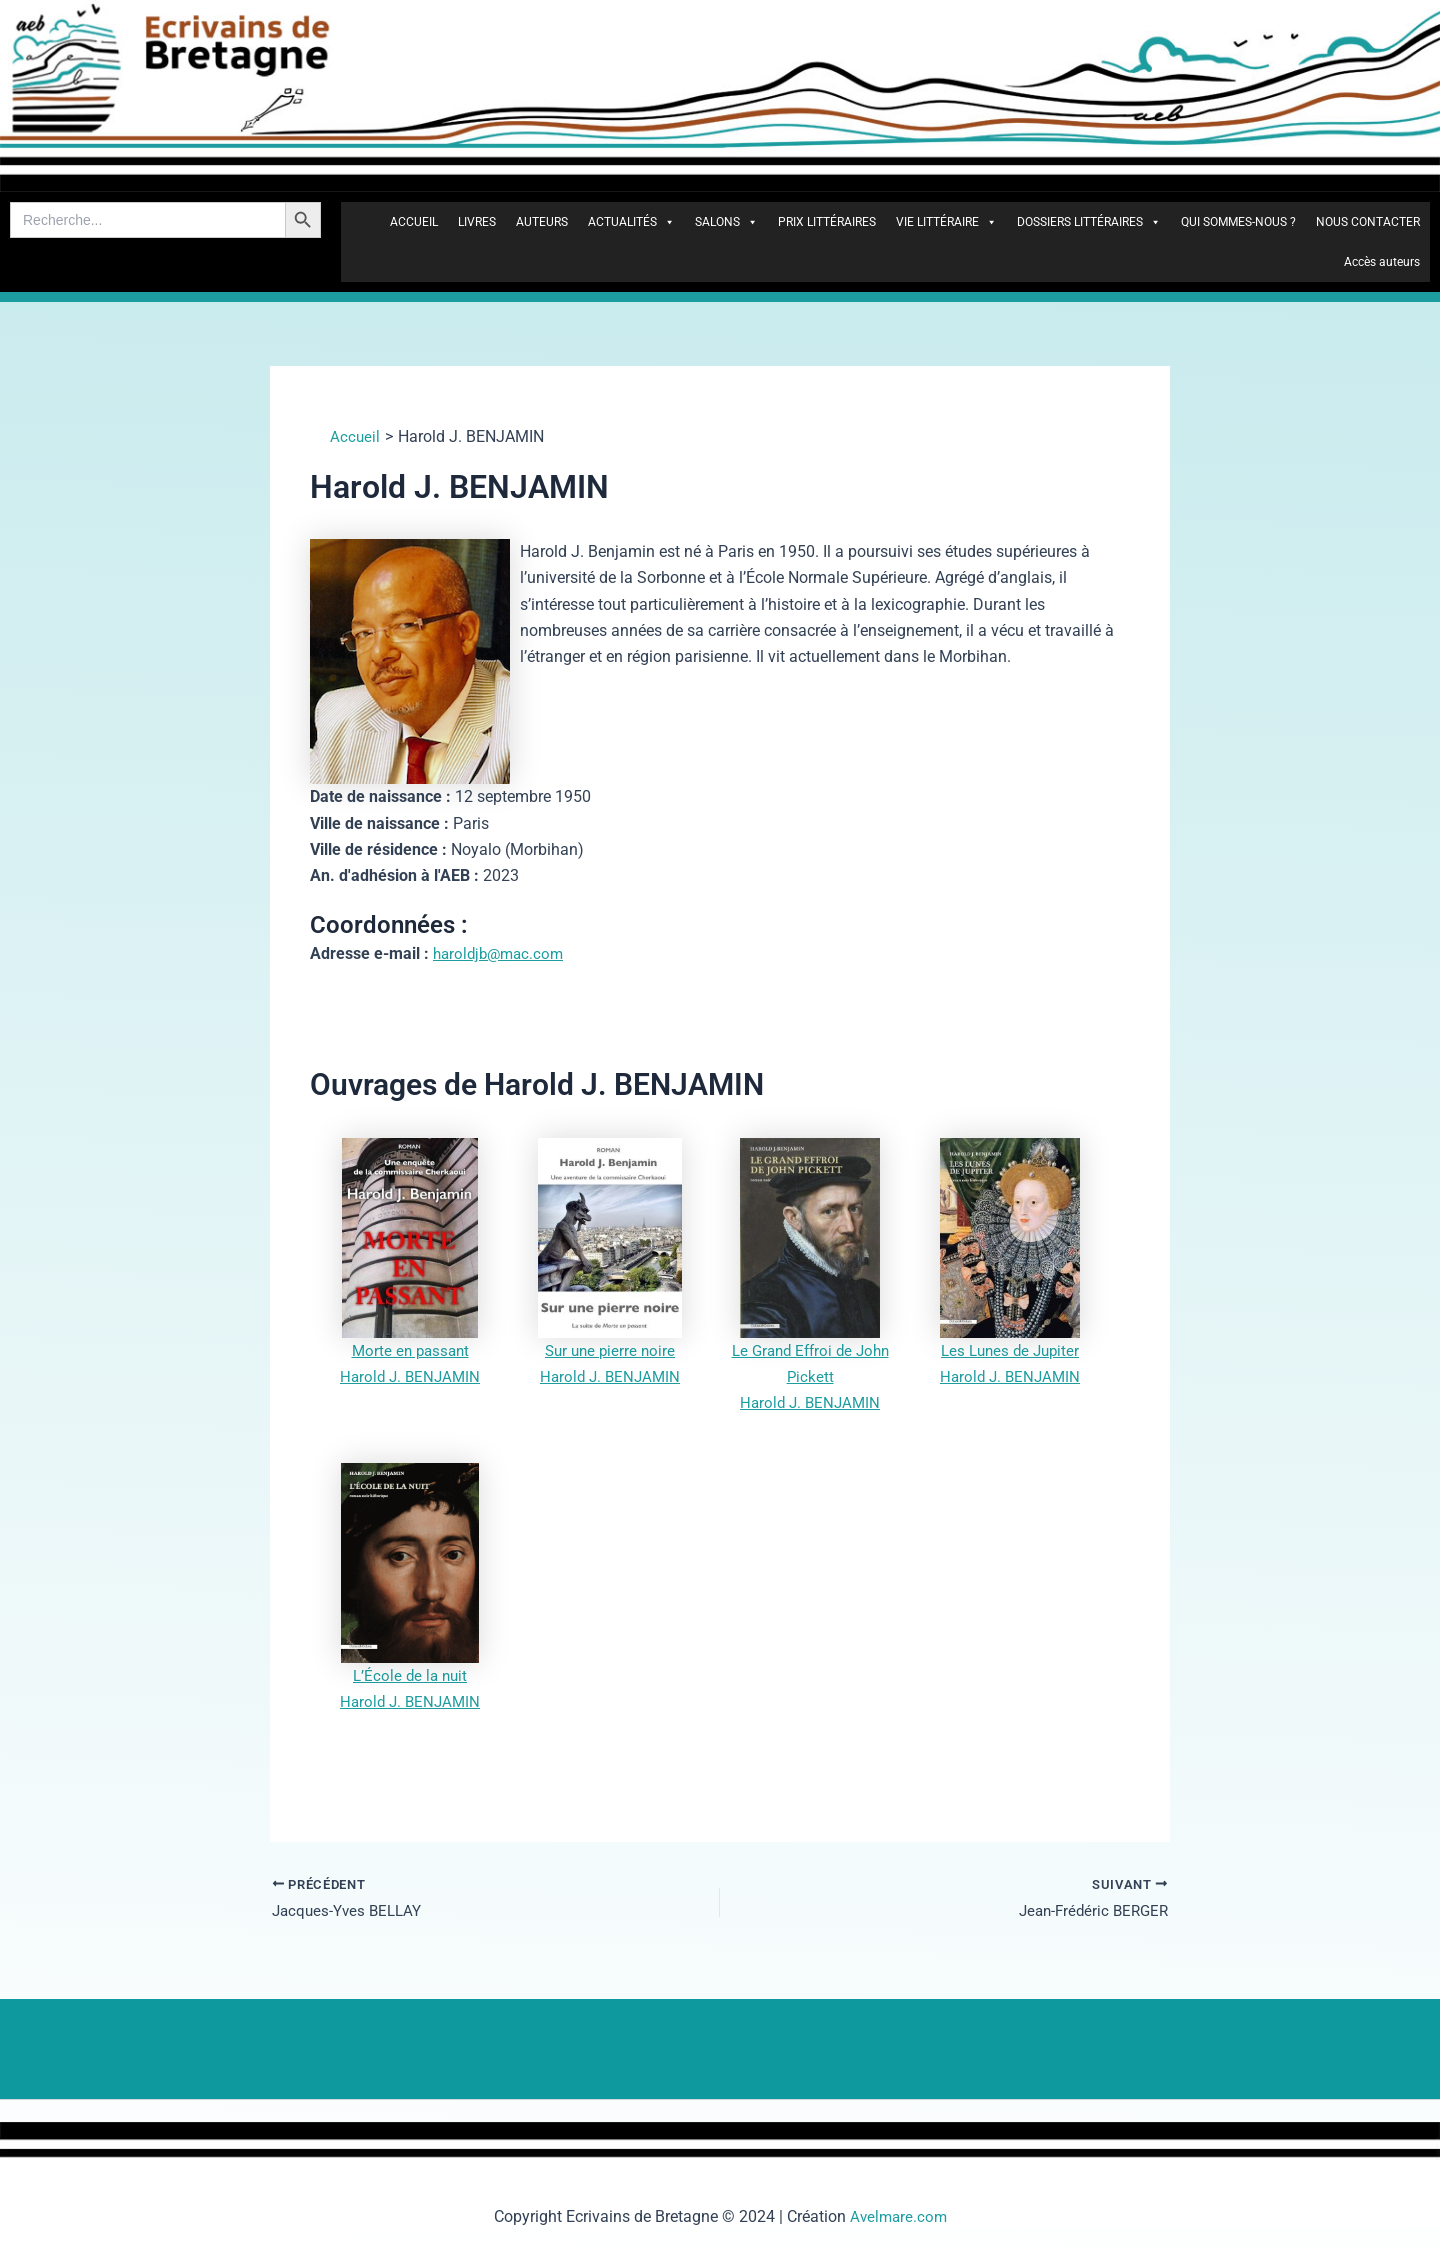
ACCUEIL (414, 222)
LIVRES (477, 222)
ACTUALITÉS (631, 222)
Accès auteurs (1382, 262)
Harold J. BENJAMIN (410, 1376)
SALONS (726, 222)
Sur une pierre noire (610, 1350)
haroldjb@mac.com (502, 953)
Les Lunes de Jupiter (1010, 1350)
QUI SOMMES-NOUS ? (1238, 222)
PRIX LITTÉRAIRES (827, 222)
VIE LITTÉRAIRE (946, 222)
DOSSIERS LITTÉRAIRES (1089, 222)
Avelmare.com (898, 2216)
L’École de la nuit (410, 1675)
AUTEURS (542, 222)
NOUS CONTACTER (1368, 222)
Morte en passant (410, 1350)
